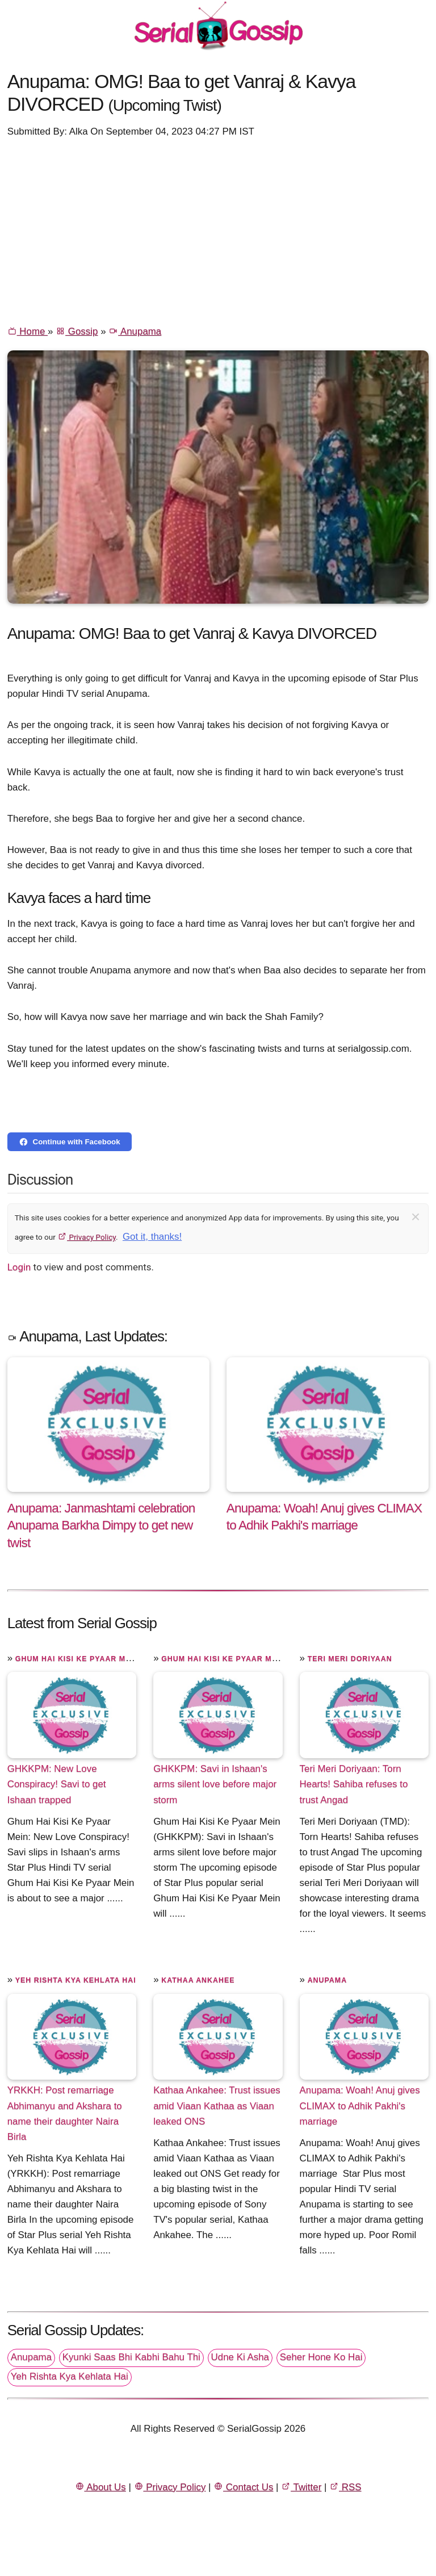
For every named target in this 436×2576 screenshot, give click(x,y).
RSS (345, 2487)
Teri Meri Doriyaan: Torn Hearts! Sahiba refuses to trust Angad (354, 1784)
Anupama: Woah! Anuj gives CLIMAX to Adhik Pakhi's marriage (360, 2105)
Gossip (77, 331)
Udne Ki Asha (240, 2357)
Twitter (301, 2487)
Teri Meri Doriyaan (350, 1659)
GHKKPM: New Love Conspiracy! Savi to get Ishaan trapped (56, 1784)
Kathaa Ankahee (197, 1980)
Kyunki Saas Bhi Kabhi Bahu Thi (131, 2357)
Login (19, 1267)
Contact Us (243, 2487)
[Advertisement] (218, 230)
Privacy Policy (86, 1236)
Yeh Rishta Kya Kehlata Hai (75, 1980)
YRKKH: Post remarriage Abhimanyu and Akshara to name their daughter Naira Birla (64, 2113)
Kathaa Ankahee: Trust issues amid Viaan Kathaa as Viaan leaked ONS (216, 2105)
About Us (100, 2487)
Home (27, 331)
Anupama (134, 331)
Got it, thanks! (152, 1236)
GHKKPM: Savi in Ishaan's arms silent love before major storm (214, 1784)
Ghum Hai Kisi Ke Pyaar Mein (77, 1659)
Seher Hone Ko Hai (321, 2357)
